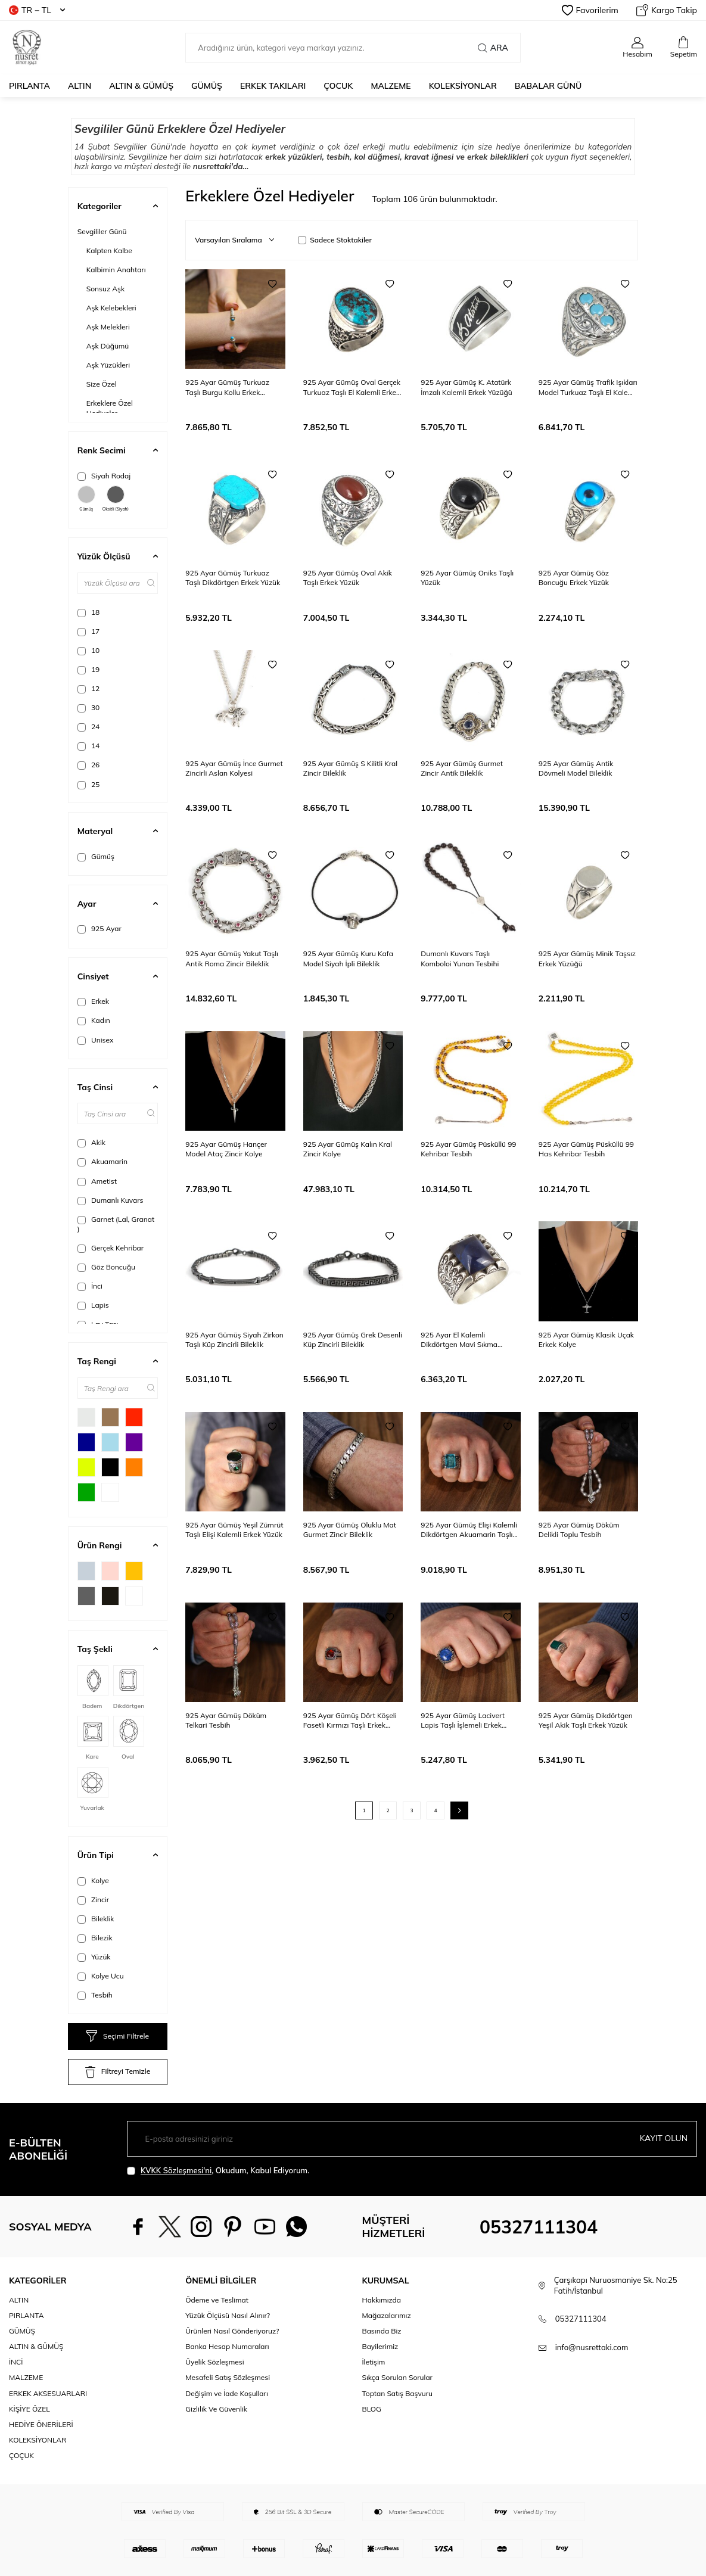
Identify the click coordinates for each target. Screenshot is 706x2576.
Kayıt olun (663, 2138)
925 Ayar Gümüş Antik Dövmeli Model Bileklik (576, 768)
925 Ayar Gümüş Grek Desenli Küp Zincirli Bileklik (352, 1339)
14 (88, 746)
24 (88, 727)
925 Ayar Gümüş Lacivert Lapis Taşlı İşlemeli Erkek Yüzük (463, 1720)
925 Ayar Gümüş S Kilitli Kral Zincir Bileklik (350, 768)
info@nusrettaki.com (592, 2347)
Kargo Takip (666, 10)
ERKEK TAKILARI (273, 85)
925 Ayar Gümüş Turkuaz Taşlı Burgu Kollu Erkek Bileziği (227, 387)
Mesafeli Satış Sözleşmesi (227, 2377)
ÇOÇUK (21, 2455)
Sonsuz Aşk (105, 288)
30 (88, 708)
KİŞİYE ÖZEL (29, 2408)
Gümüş (86, 499)
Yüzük (94, 1957)
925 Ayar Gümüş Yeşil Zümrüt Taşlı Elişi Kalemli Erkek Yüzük (234, 1529)
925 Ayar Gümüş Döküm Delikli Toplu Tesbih (579, 1529)
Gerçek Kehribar (110, 1248)
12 (88, 688)
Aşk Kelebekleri (111, 307)
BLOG (371, 2408)
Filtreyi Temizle (117, 2072)
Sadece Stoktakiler (335, 239)
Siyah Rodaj (103, 476)
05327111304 (539, 2227)
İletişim (373, 2361)
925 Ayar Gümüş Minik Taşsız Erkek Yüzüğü (587, 958)
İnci (89, 1286)
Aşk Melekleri (108, 326)
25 (88, 784)
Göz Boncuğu (106, 1267)
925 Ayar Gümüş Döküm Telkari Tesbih (225, 1720)
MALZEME (390, 85)
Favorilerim (590, 10)
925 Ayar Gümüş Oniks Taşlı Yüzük (467, 577)
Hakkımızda (382, 2299)
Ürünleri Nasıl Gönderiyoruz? (232, 2330)
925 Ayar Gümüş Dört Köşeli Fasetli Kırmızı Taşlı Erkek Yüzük (350, 1720)
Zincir (93, 1900)
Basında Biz (382, 2330)
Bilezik (95, 1938)
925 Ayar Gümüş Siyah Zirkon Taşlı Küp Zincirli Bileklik (234, 1339)
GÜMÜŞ (206, 85)
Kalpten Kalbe (109, 250)
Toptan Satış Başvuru (397, 2393)
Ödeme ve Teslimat (216, 2299)
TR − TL (37, 10)
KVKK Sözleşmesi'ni (176, 2170)
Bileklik (95, 1919)
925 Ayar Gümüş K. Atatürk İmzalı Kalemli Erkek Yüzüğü (466, 387)
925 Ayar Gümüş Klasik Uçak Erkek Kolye (586, 1339)
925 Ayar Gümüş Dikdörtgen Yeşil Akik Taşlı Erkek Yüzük (586, 1720)
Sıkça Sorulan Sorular (397, 2377)
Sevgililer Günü (102, 231)
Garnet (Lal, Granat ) (115, 1224)
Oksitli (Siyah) (115, 499)
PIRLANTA (29, 85)
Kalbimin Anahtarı (116, 269)
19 (88, 669)
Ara (492, 47)
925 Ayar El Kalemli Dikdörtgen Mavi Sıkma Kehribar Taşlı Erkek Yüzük (463, 1339)
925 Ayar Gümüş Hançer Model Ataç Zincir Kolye (226, 1149)
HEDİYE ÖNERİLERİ (41, 2424)
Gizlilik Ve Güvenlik (216, 2408)
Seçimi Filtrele (117, 2036)
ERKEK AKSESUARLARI (48, 2393)
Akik (91, 1142)
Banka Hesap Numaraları (227, 2346)
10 (88, 650)
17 (88, 631)
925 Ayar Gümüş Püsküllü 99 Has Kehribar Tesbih (586, 1149)
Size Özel (101, 383)
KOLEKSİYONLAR (463, 85)
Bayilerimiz (380, 2346)
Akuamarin (102, 1161)
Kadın (93, 1020)
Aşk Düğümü (107, 345)
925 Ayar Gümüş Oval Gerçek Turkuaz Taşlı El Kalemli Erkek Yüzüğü (351, 387)
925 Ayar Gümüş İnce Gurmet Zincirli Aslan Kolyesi (233, 768)
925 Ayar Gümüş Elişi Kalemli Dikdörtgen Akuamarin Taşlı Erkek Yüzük (469, 1529)
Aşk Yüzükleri (108, 364)
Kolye (93, 1881)
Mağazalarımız (386, 2315)
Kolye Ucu (100, 1976)
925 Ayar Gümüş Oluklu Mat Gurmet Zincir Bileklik (349, 1529)
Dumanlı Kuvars (110, 1200)
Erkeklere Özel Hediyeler (109, 408)
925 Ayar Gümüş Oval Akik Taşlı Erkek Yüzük (347, 577)
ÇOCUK (338, 85)
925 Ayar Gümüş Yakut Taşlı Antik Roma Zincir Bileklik (231, 958)
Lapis (93, 1305)
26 (88, 765)
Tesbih (95, 1995)
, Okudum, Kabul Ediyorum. (218, 2171)
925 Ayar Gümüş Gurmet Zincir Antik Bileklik (462, 768)
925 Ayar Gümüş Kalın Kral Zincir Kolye (347, 1149)
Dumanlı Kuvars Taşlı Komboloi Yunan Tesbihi (460, 958)
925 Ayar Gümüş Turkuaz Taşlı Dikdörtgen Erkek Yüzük (232, 577)
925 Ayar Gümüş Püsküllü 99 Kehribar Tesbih (468, 1149)
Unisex (95, 1040)
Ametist (97, 1181)
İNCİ (16, 2361)
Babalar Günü (548, 85)
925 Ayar (99, 929)
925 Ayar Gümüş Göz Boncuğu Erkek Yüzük (574, 577)
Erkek (93, 1001)
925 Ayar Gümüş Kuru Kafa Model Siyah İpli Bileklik (348, 958)
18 (88, 612)
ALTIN (79, 85)
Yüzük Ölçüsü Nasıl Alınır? (227, 2315)
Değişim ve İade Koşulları (226, 2393)
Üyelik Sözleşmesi (214, 2361)
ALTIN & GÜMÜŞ (141, 85)
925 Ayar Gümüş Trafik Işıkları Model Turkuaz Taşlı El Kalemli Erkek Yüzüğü (588, 387)
